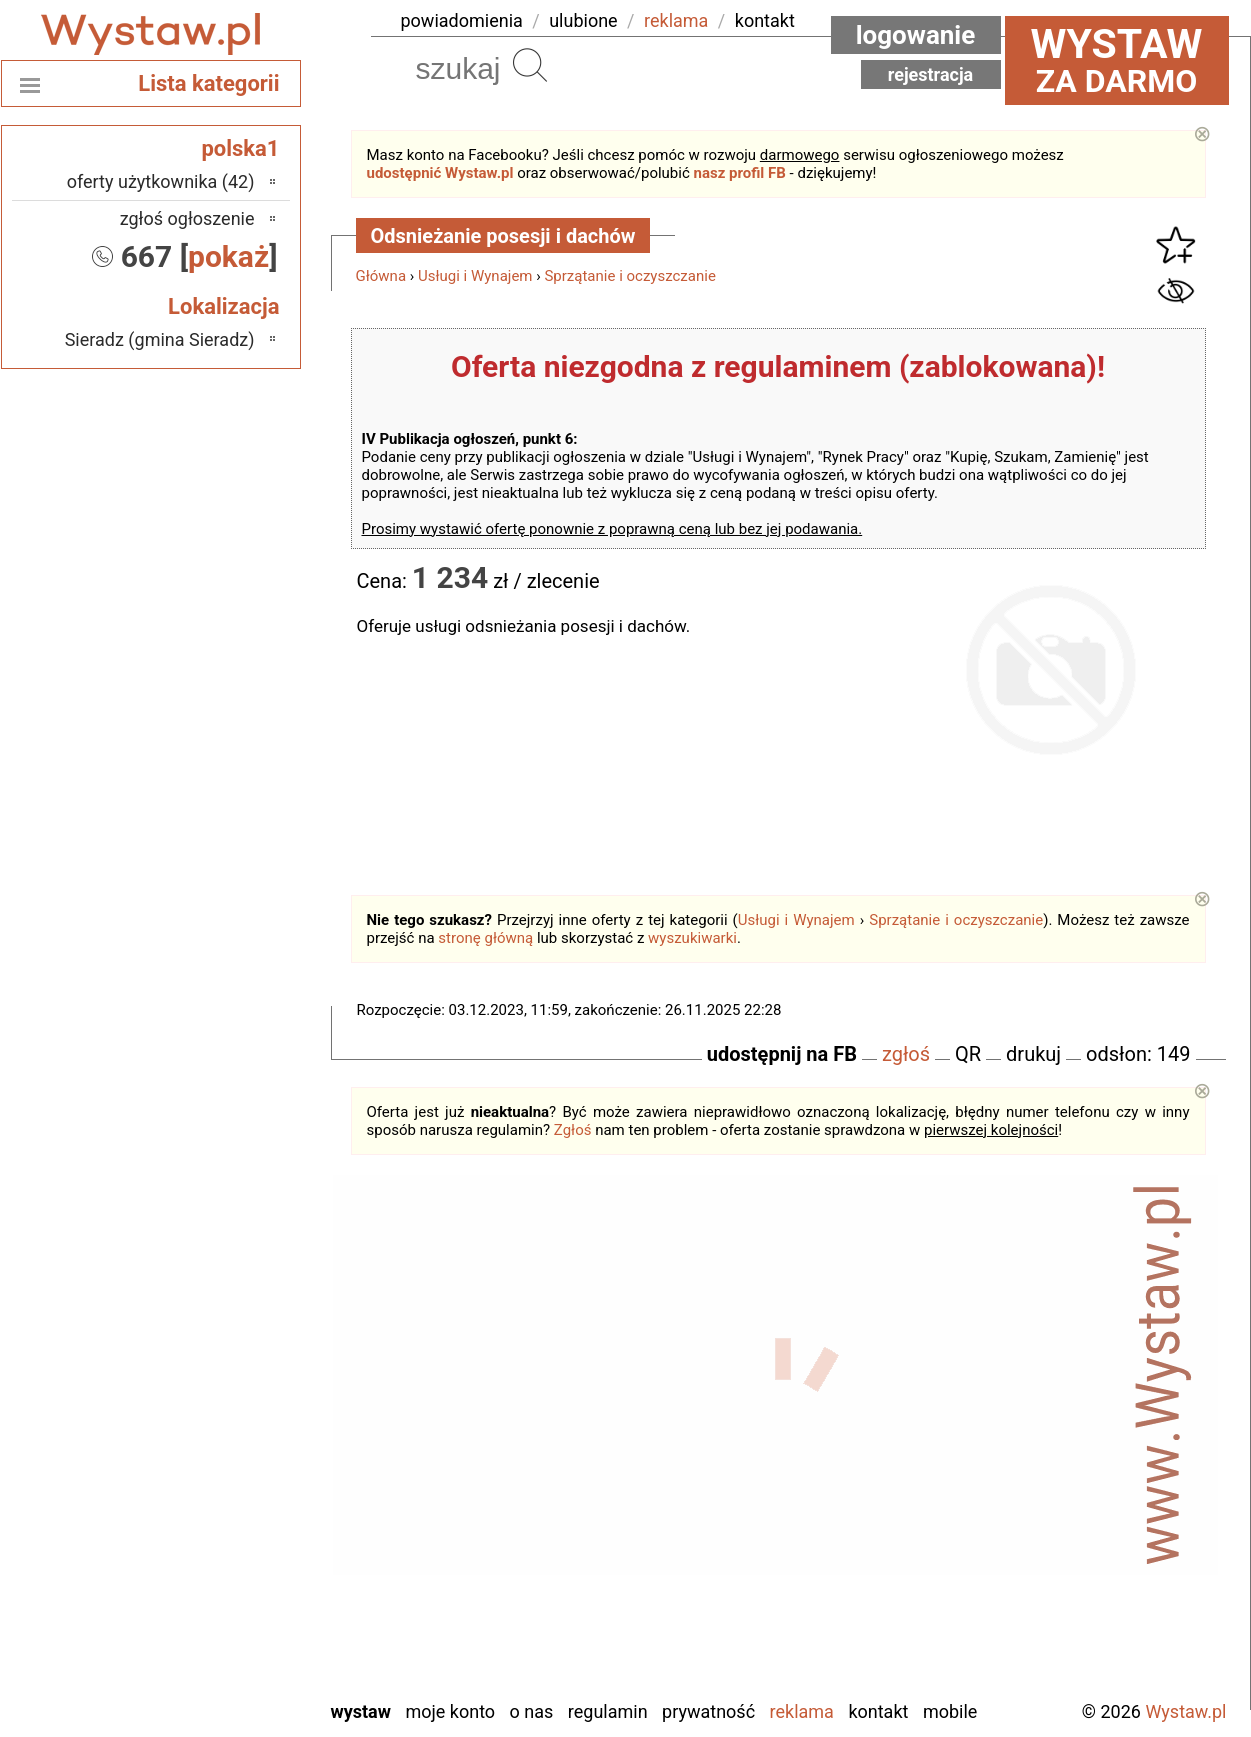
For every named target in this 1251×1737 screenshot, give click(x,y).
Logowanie (916, 35)
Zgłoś (573, 1130)
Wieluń (229, 1628)
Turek (234, 1601)
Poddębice (215, 1520)
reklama (676, 20)
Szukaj (530, 65)
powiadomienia (462, 20)
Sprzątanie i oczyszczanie (629, 276)
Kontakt (878, 1711)
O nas (532, 1711)
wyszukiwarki (692, 938)
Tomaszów (215, 1574)
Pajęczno (220, 1493)
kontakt (765, 20)
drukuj (1033, 1054)
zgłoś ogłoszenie (187, 218)
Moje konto (450, 1711)
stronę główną (485, 938)
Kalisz (232, 1412)
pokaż (228, 256)
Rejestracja (931, 74)
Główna (381, 276)
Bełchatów (216, 1331)
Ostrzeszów (211, 1439)
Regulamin (608, 1711)
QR (968, 1054)
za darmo (1117, 60)
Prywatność (708, 1711)
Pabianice (219, 1466)
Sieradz (227, 1547)
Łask (237, 1358)
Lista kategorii (208, 83)
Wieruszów (214, 1655)
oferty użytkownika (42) (161, 181)
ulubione (583, 20)
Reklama (802, 1711)
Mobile (950, 1711)
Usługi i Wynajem (475, 276)
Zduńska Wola (203, 1682)
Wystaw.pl (1185, 1711)
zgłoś (906, 1054)
